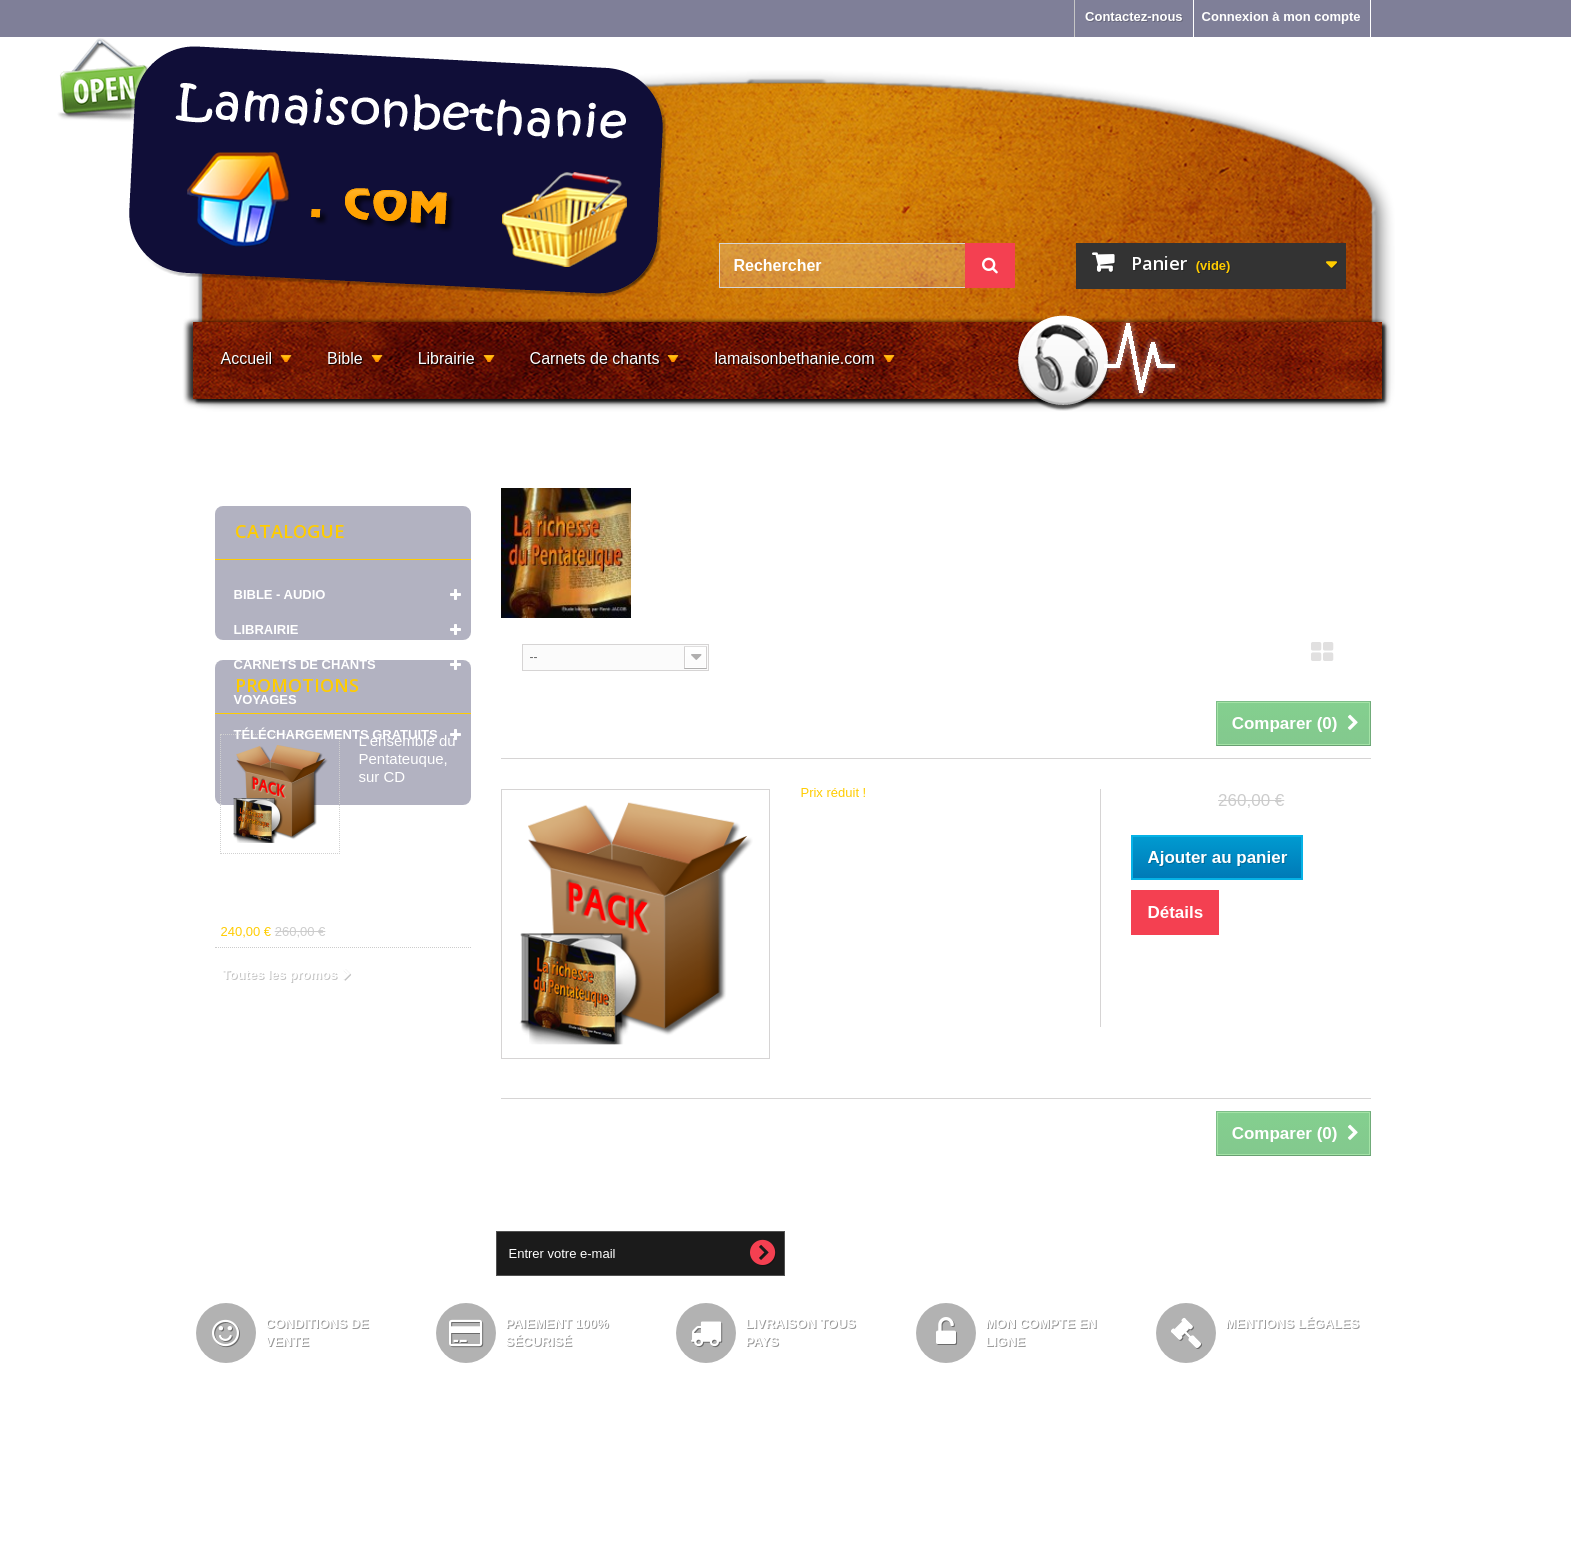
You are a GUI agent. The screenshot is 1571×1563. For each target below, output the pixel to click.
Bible (345, 358)
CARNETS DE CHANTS (305, 664)
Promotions (297, 823)
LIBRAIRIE (266, 629)
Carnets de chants (595, 358)
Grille (1322, 658)
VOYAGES (265, 699)
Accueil (247, 358)
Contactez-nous (1134, 16)
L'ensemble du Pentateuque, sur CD (407, 896)
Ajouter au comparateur (1224, 1001)
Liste (1359, 658)
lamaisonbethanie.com (794, 358)
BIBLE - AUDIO (280, 594)
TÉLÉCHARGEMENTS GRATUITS (336, 734)
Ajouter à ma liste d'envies (1236, 973)
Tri (509, 655)
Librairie (446, 358)
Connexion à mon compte (1281, 16)
